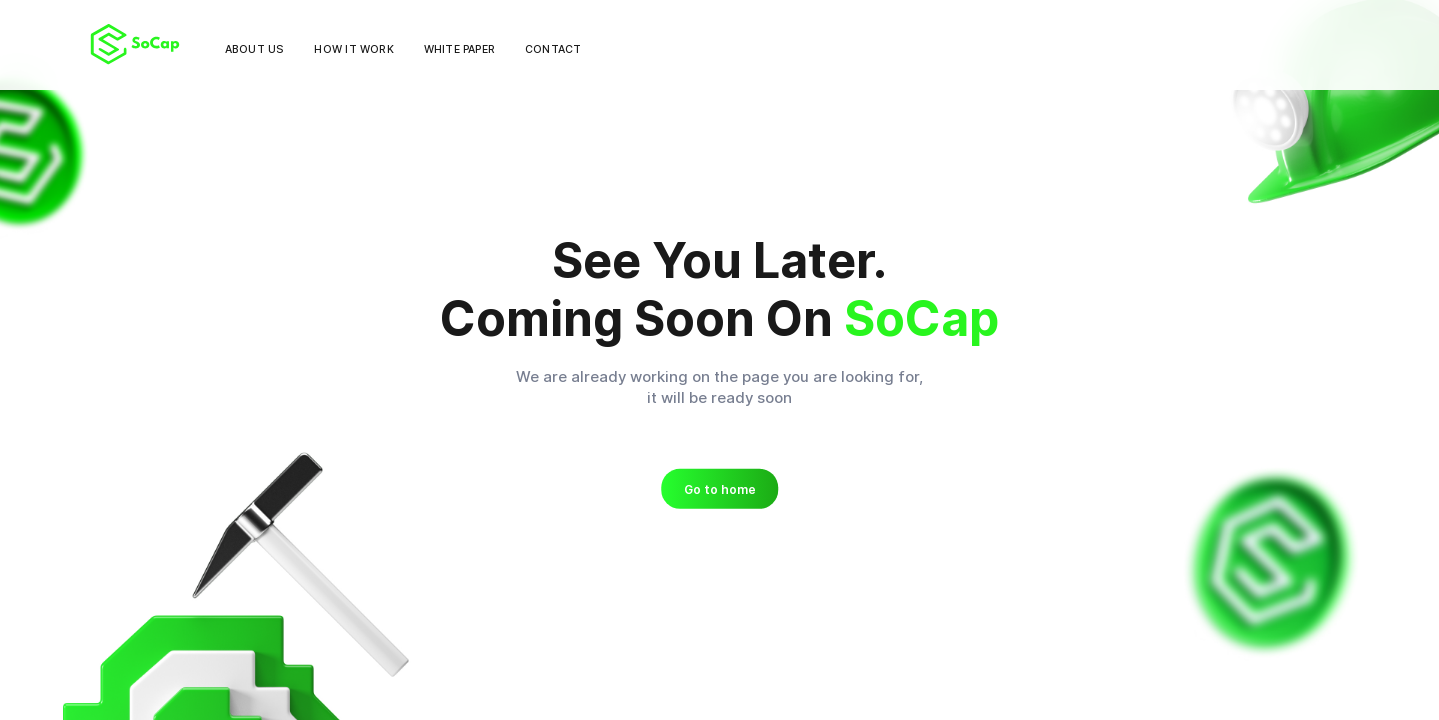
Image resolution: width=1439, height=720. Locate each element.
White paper (459, 49)
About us (255, 49)
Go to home (720, 489)
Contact (553, 49)
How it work (353, 49)
